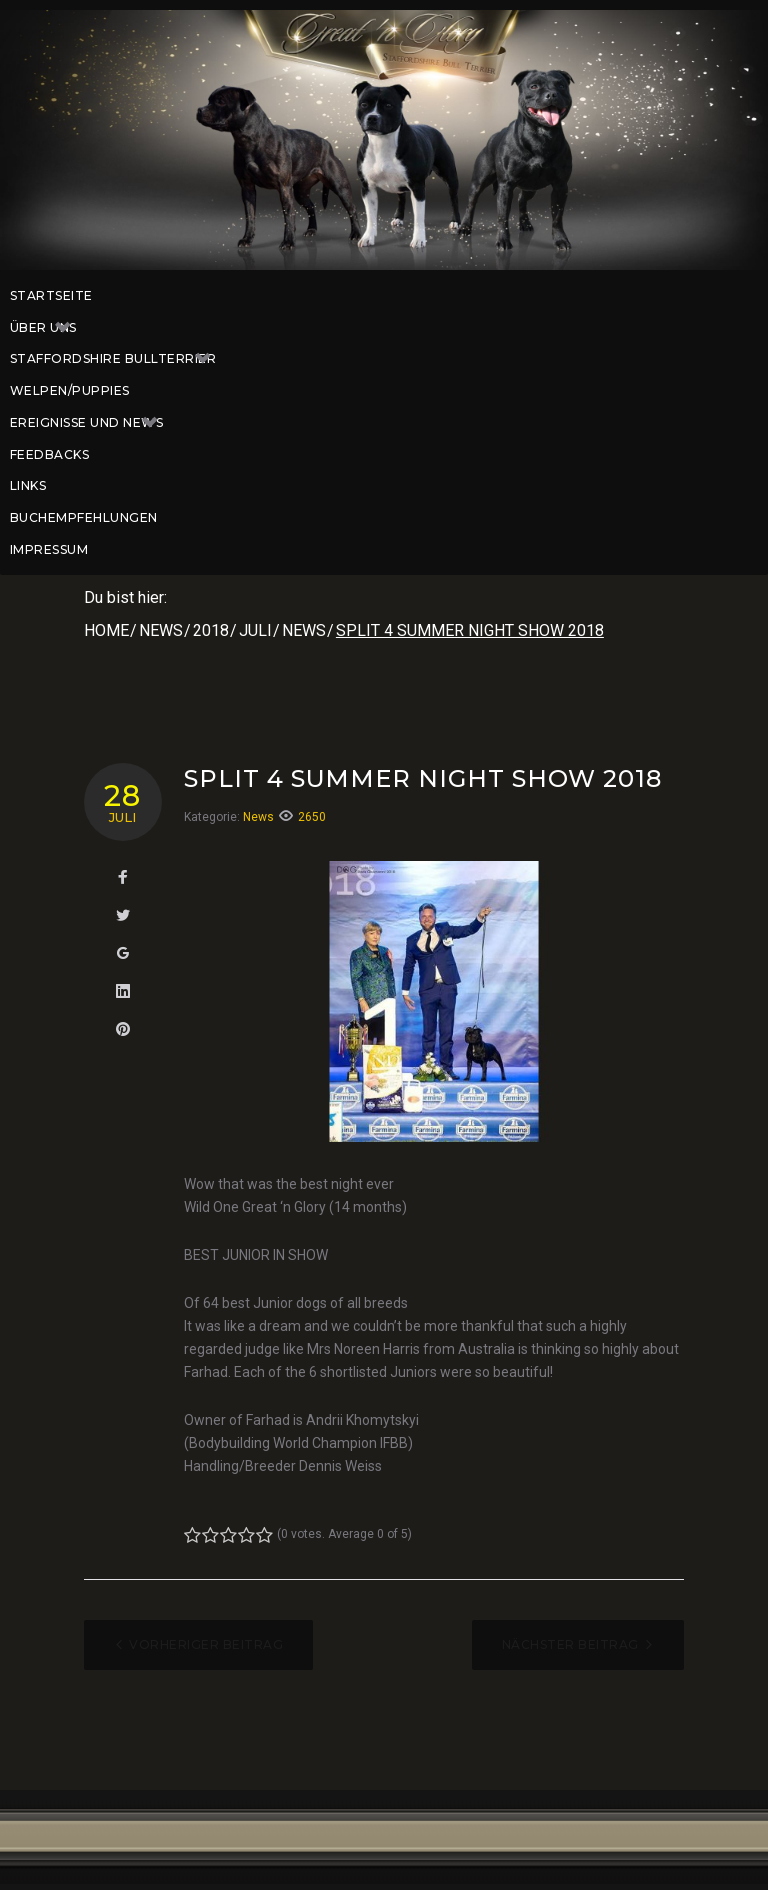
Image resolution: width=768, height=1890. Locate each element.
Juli (255, 630)
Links (28, 485)
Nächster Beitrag (570, 1644)
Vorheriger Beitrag (206, 1644)
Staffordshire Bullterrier (120, 359)
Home (106, 630)
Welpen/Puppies (70, 390)
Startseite (51, 295)
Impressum (49, 549)
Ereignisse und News (94, 423)
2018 (211, 630)
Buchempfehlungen (84, 517)
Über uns (51, 328)
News (161, 630)
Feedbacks (49, 454)
